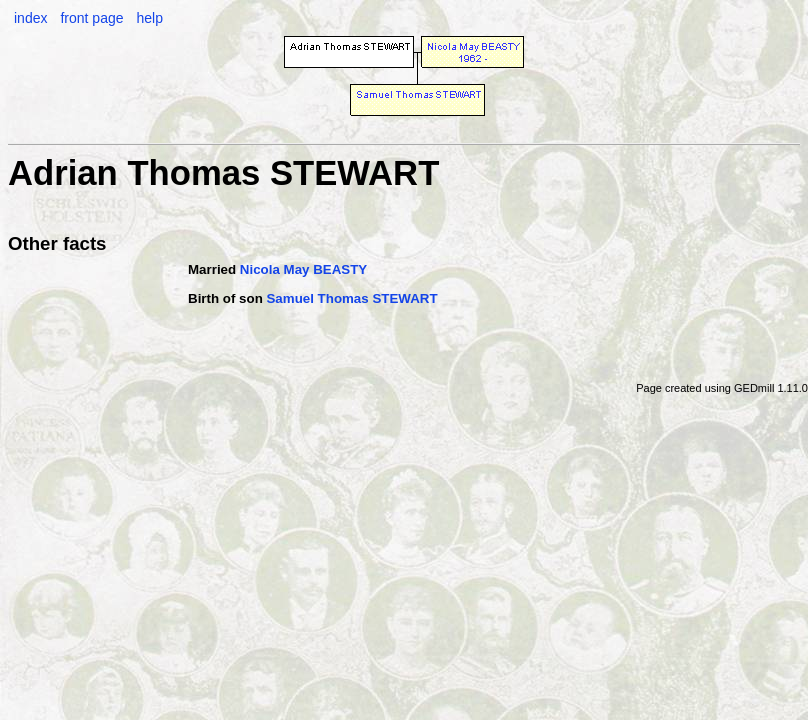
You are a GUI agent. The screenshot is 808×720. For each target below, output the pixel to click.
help (149, 18)
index (30, 18)
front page (91, 18)
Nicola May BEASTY (303, 269)
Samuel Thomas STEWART (351, 298)
